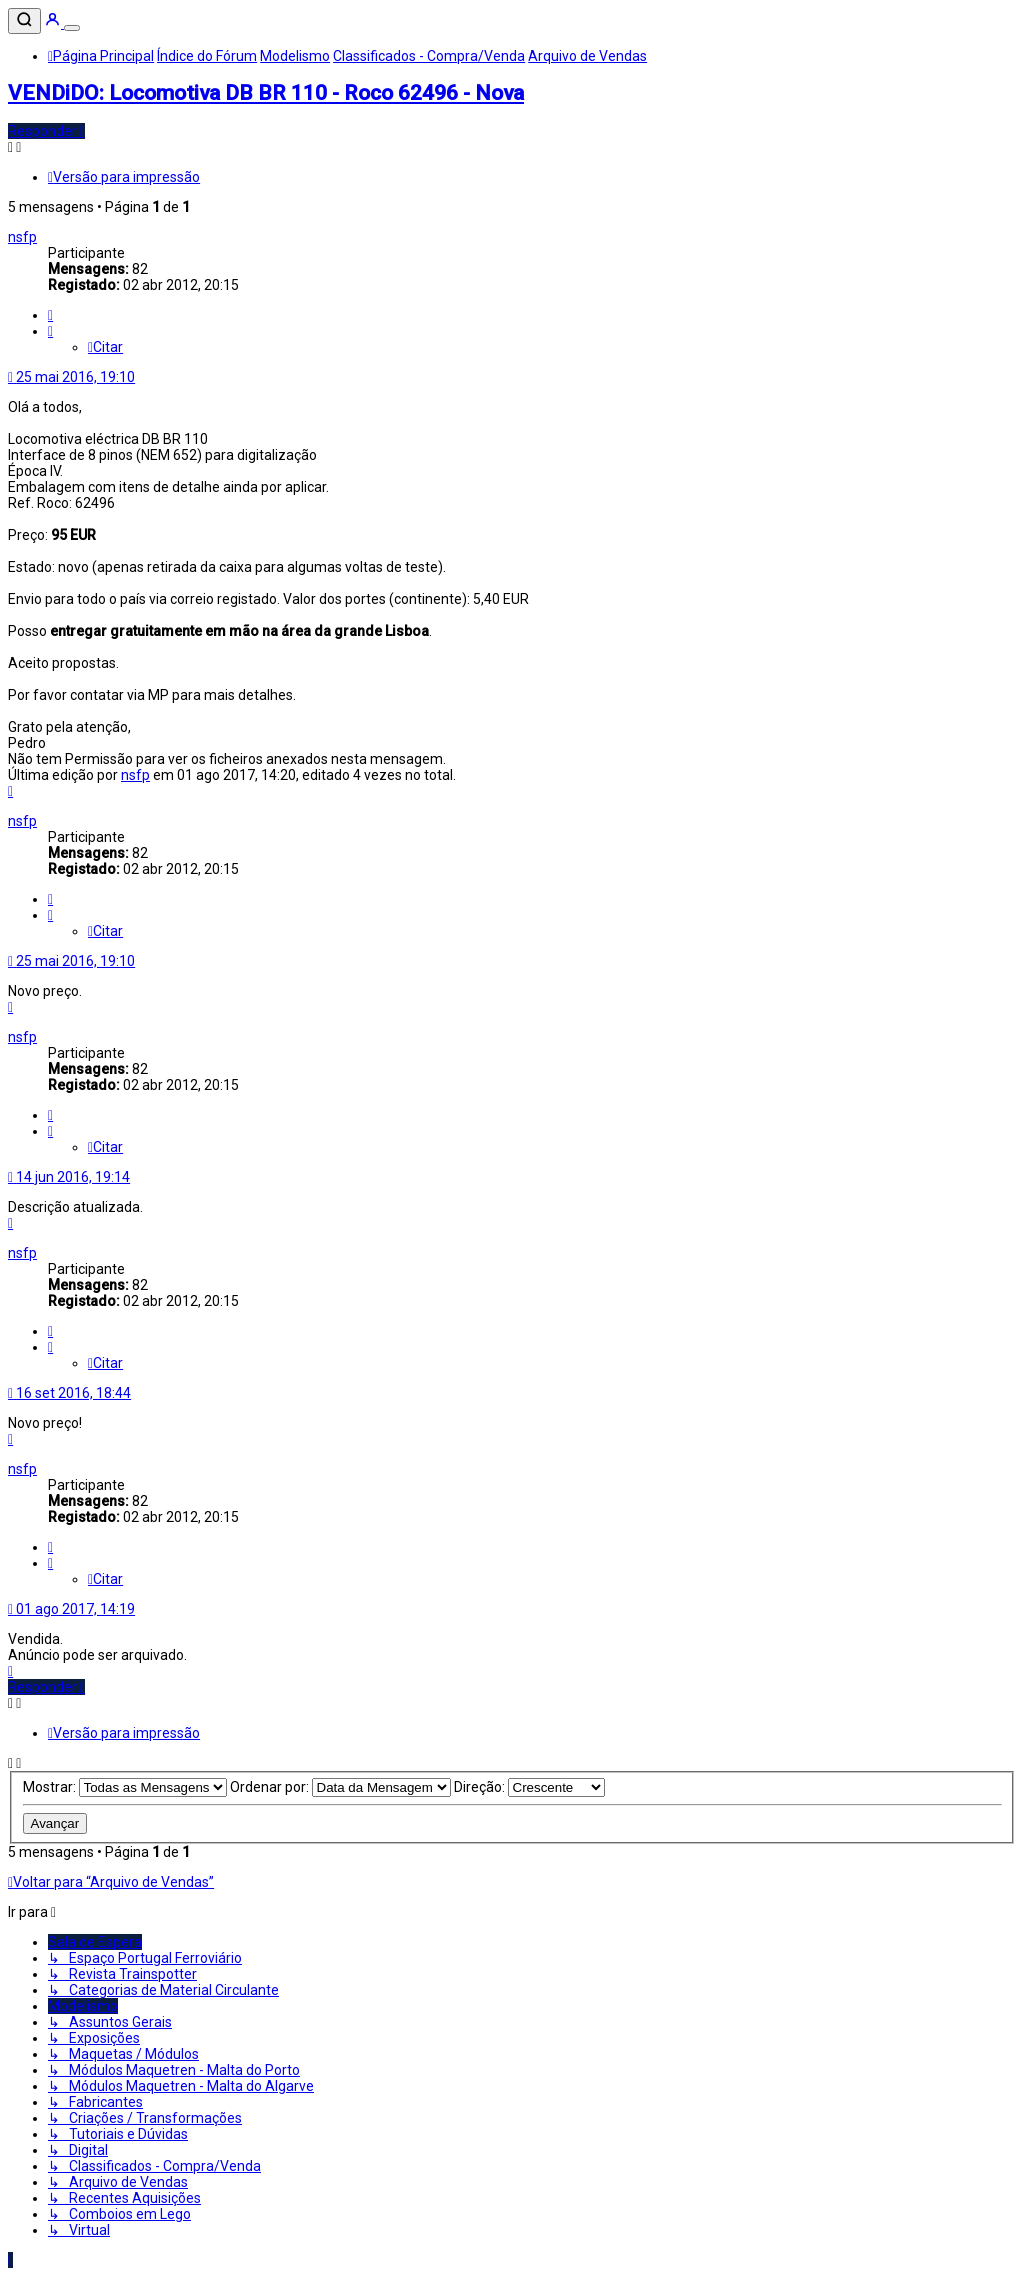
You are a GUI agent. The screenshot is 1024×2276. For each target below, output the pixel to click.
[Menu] (72, 28)
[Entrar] (54, 23)
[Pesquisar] (24, 21)
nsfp (22, 237)
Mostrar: (125, 1787)
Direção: (529, 1787)
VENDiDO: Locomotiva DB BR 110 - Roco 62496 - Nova (266, 93)
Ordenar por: (340, 1787)
